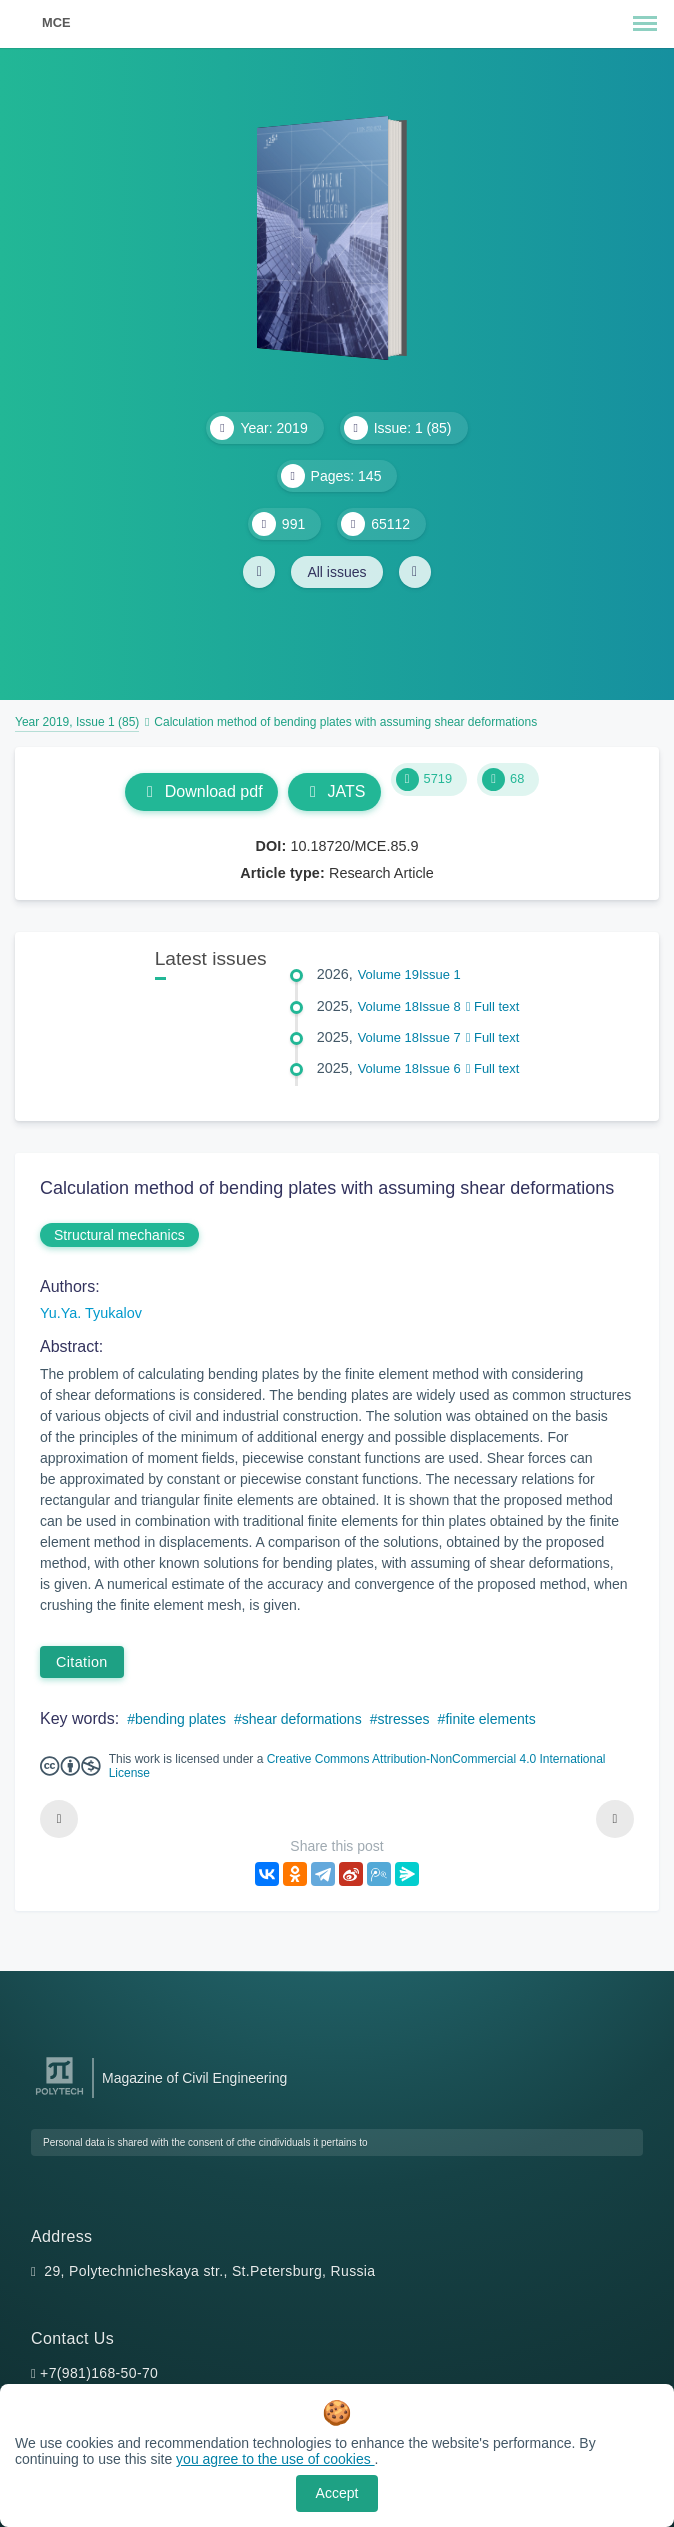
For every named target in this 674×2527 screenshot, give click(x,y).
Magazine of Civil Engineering (194, 2078)
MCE (56, 22)
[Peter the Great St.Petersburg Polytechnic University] (59, 2095)
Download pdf (201, 791)
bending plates (180, 1719)
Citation (82, 1662)
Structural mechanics (119, 1235)
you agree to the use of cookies (275, 2459)
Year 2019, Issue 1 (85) (77, 722)
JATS (334, 791)
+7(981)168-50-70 (99, 2373)
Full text (493, 1006)
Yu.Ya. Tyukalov (91, 1313)
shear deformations (302, 1719)
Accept (337, 2493)
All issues (336, 572)
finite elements (490, 1719)
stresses (403, 1719)
